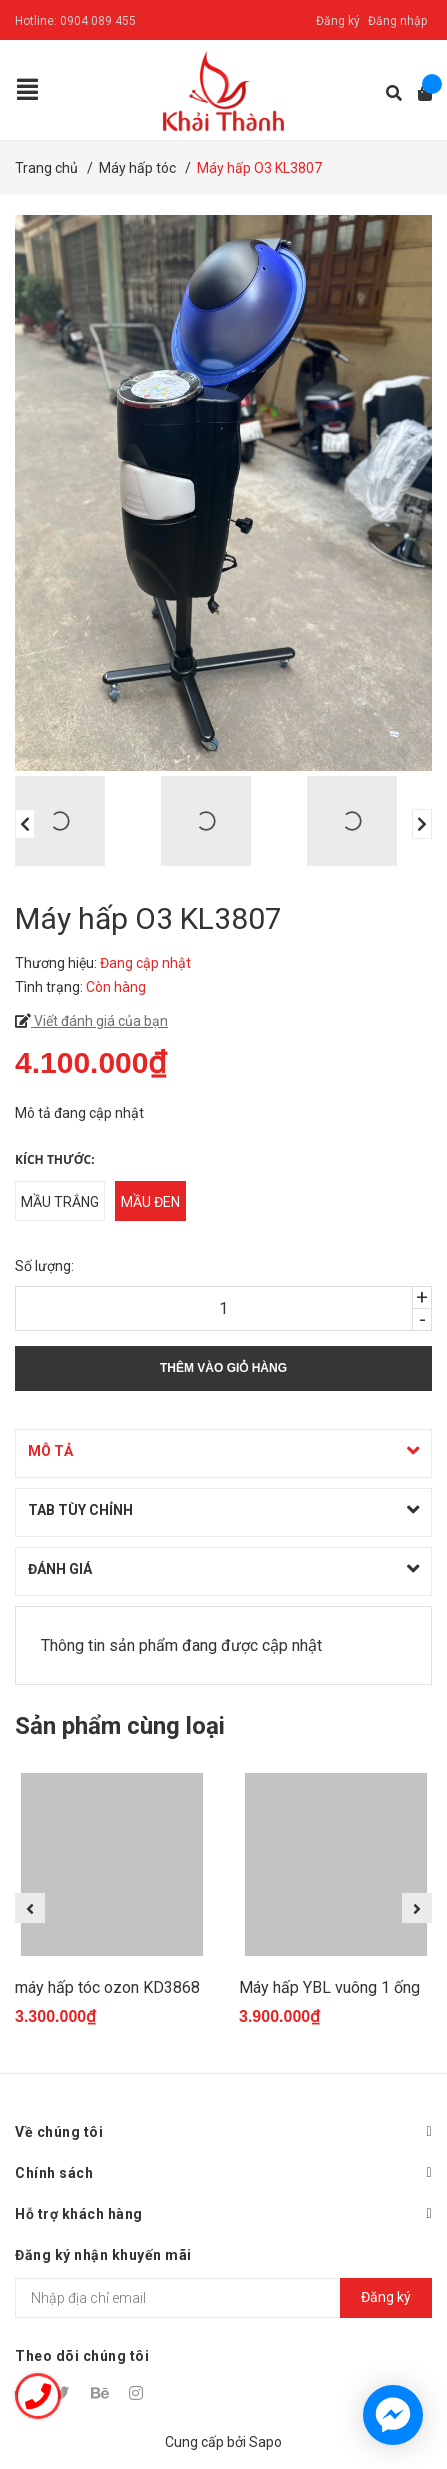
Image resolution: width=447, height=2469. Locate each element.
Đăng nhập (397, 21)
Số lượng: (44, 1266)
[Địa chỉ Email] (223, 2298)
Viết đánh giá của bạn (99, 1021)
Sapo (265, 2442)
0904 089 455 (98, 21)
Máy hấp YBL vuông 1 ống (329, 1987)
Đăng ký (338, 21)
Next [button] (422, 824)
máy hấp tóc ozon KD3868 (107, 1987)
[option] (78, 821)
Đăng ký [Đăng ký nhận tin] (386, 2297)
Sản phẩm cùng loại (120, 1726)
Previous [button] (25, 824)
